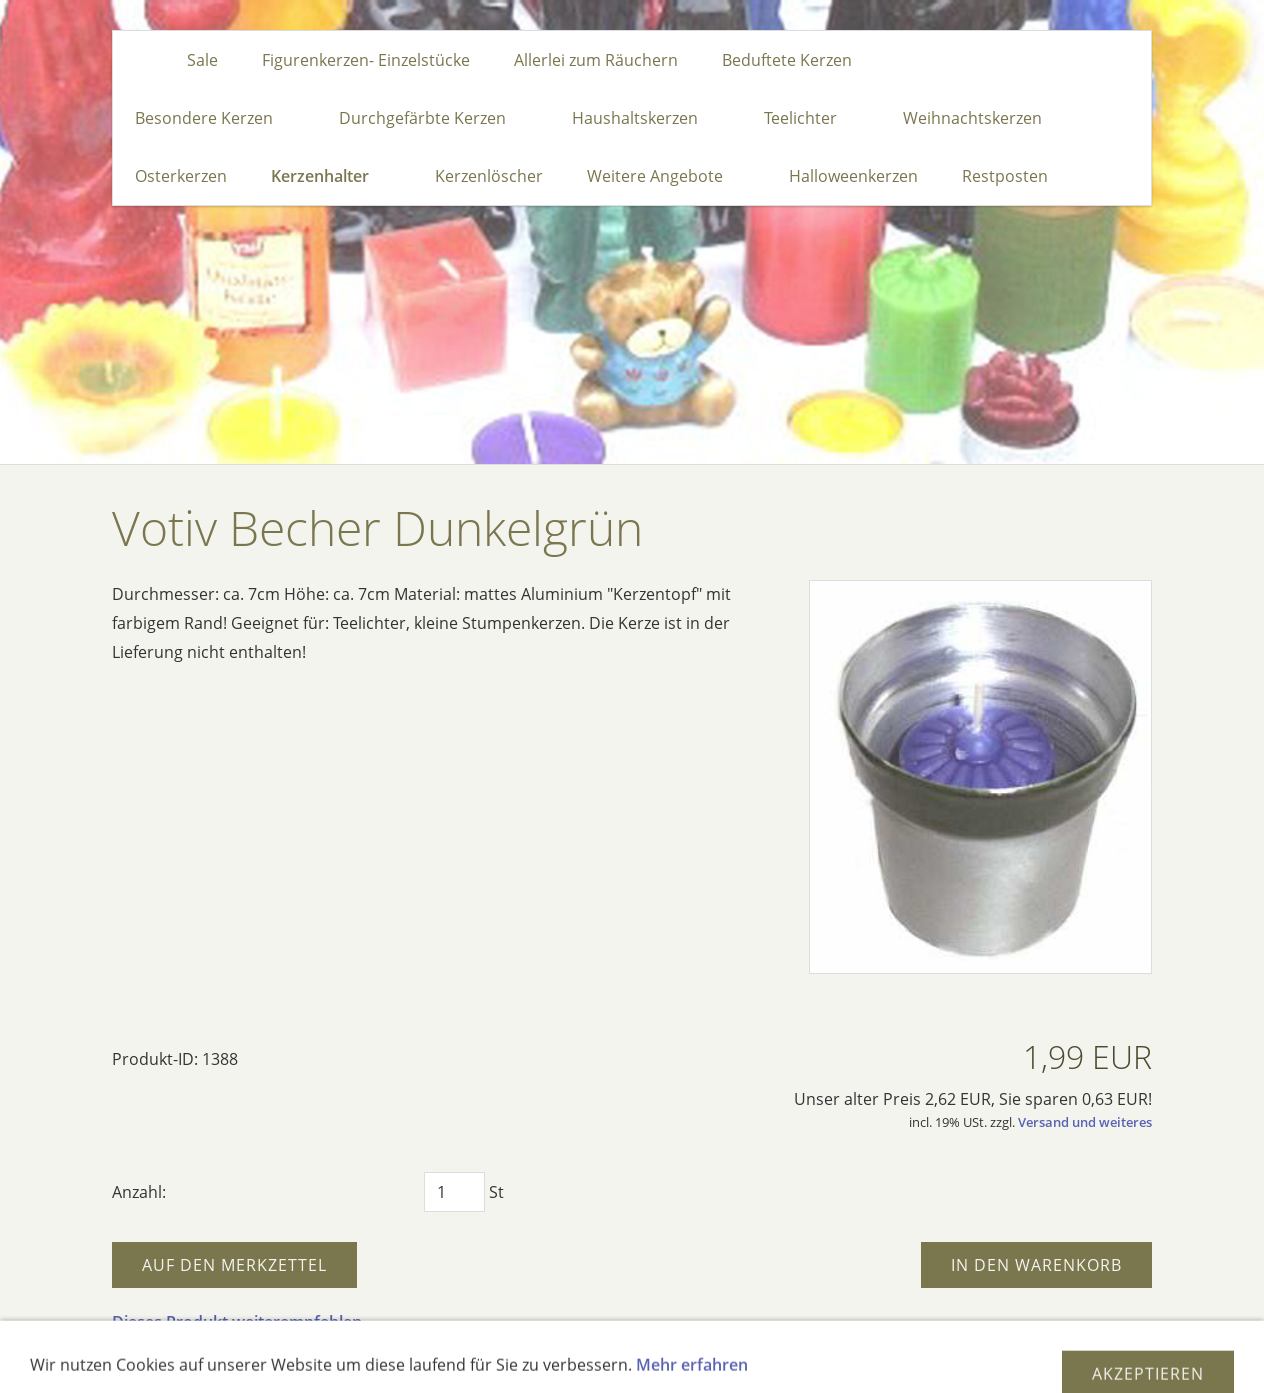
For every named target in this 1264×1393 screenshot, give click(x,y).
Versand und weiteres (1085, 1122)
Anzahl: (139, 1192)
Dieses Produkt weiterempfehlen (237, 1322)
